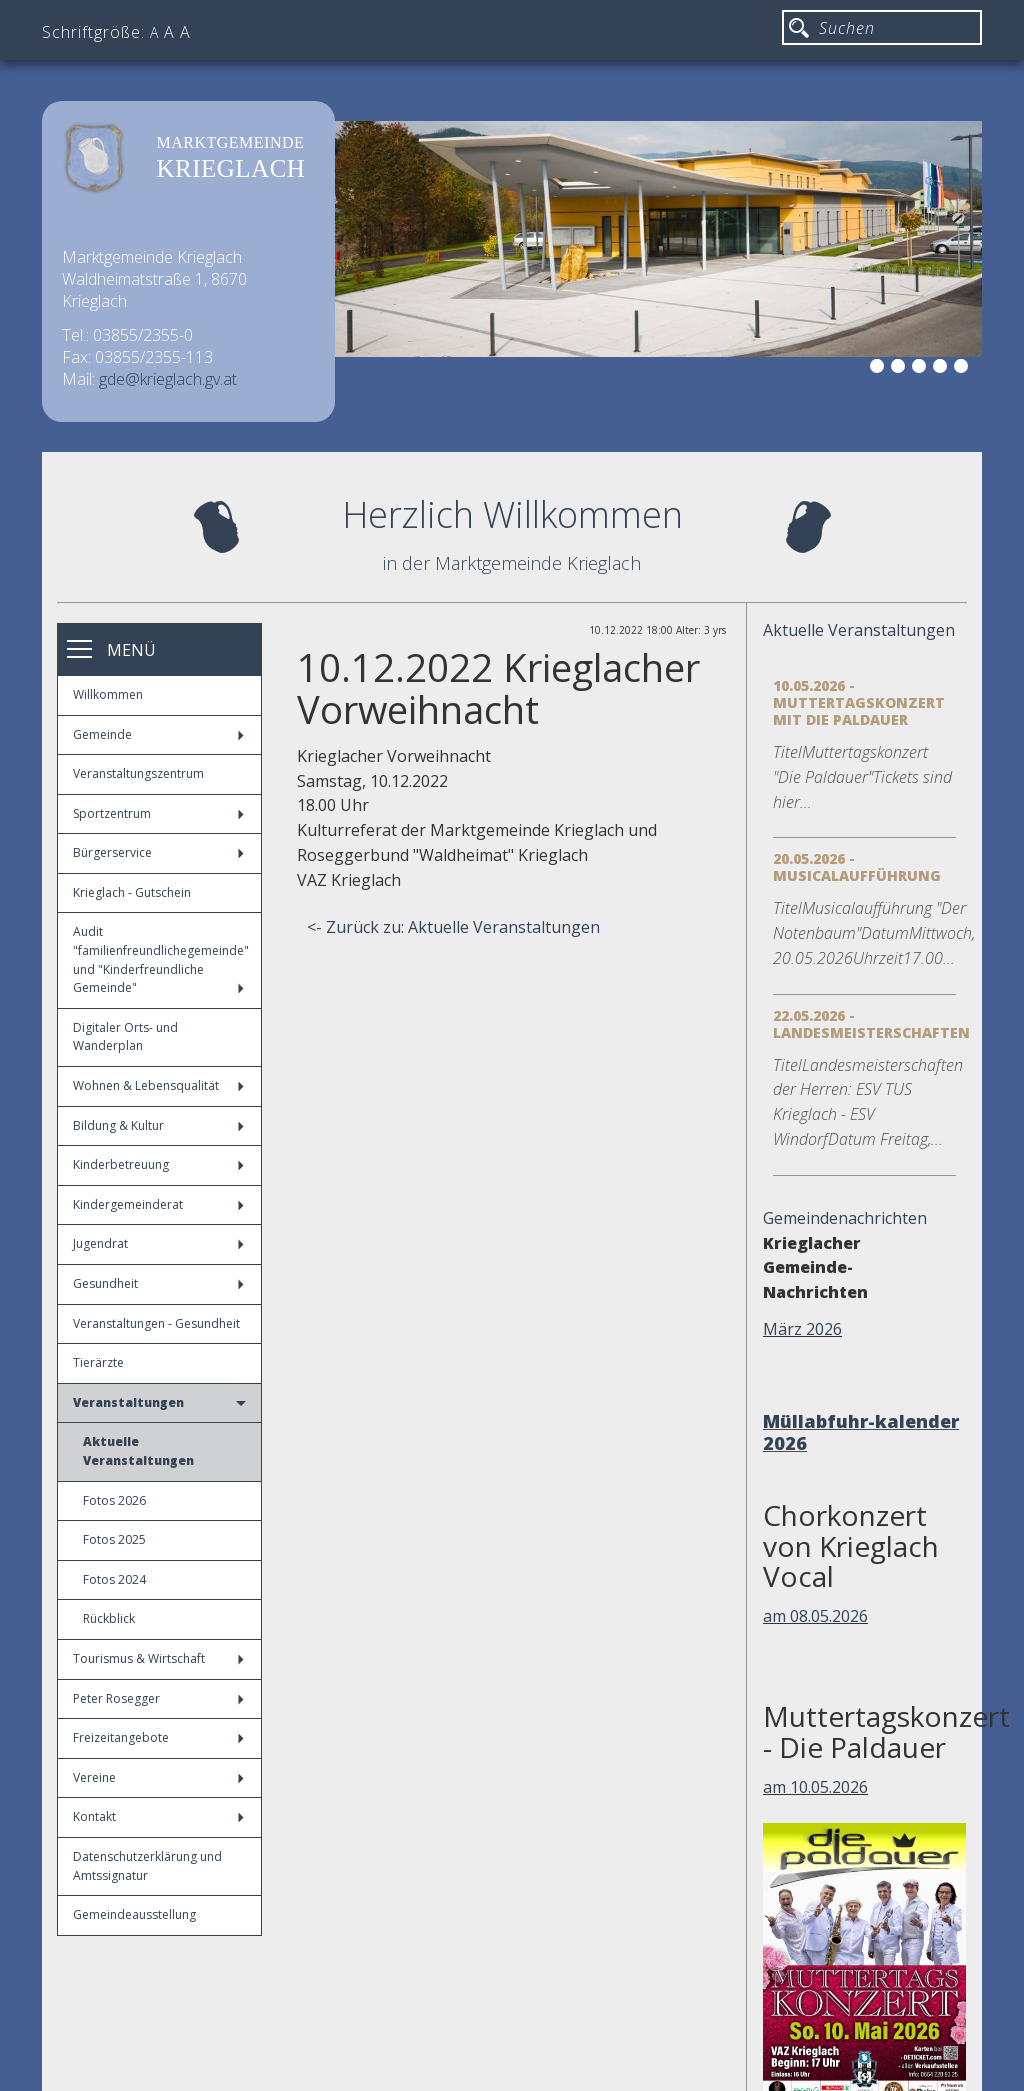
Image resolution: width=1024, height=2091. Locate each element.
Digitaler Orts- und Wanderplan (125, 1037)
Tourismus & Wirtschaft (158, 1658)
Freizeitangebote (158, 1737)
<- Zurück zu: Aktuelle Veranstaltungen (453, 927)
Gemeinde (158, 734)
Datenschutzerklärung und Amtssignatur (147, 1866)
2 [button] (880, 369)
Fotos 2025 (114, 1539)
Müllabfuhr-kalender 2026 (861, 1432)
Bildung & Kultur (158, 1125)
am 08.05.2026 (815, 1616)
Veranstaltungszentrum (138, 773)
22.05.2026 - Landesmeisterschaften (871, 1024)
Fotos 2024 (114, 1579)
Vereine (158, 1777)
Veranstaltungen (159, 1402)
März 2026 (802, 1329)
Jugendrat (158, 1243)
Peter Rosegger (158, 1698)
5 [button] (943, 369)
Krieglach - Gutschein (132, 892)
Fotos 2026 (114, 1500)
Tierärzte (98, 1362)
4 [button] (922, 369)
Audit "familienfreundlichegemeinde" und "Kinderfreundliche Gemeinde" (161, 959)
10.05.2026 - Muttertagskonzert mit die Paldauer (859, 702)
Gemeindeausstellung (134, 1914)
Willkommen (108, 694)
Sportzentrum (158, 813)
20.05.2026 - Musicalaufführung (857, 867)
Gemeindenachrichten (845, 1218)
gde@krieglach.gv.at (168, 379)
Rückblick (109, 1618)
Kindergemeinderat (158, 1204)
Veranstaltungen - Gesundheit (156, 1323)
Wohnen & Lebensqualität (158, 1085)
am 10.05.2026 (815, 1787)
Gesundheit (158, 1283)
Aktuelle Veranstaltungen (138, 1451)
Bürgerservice (158, 852)
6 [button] (964, 369)
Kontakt (158, 1816)
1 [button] (859, 369)
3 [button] (901, 369)
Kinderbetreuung (158, 1164)
